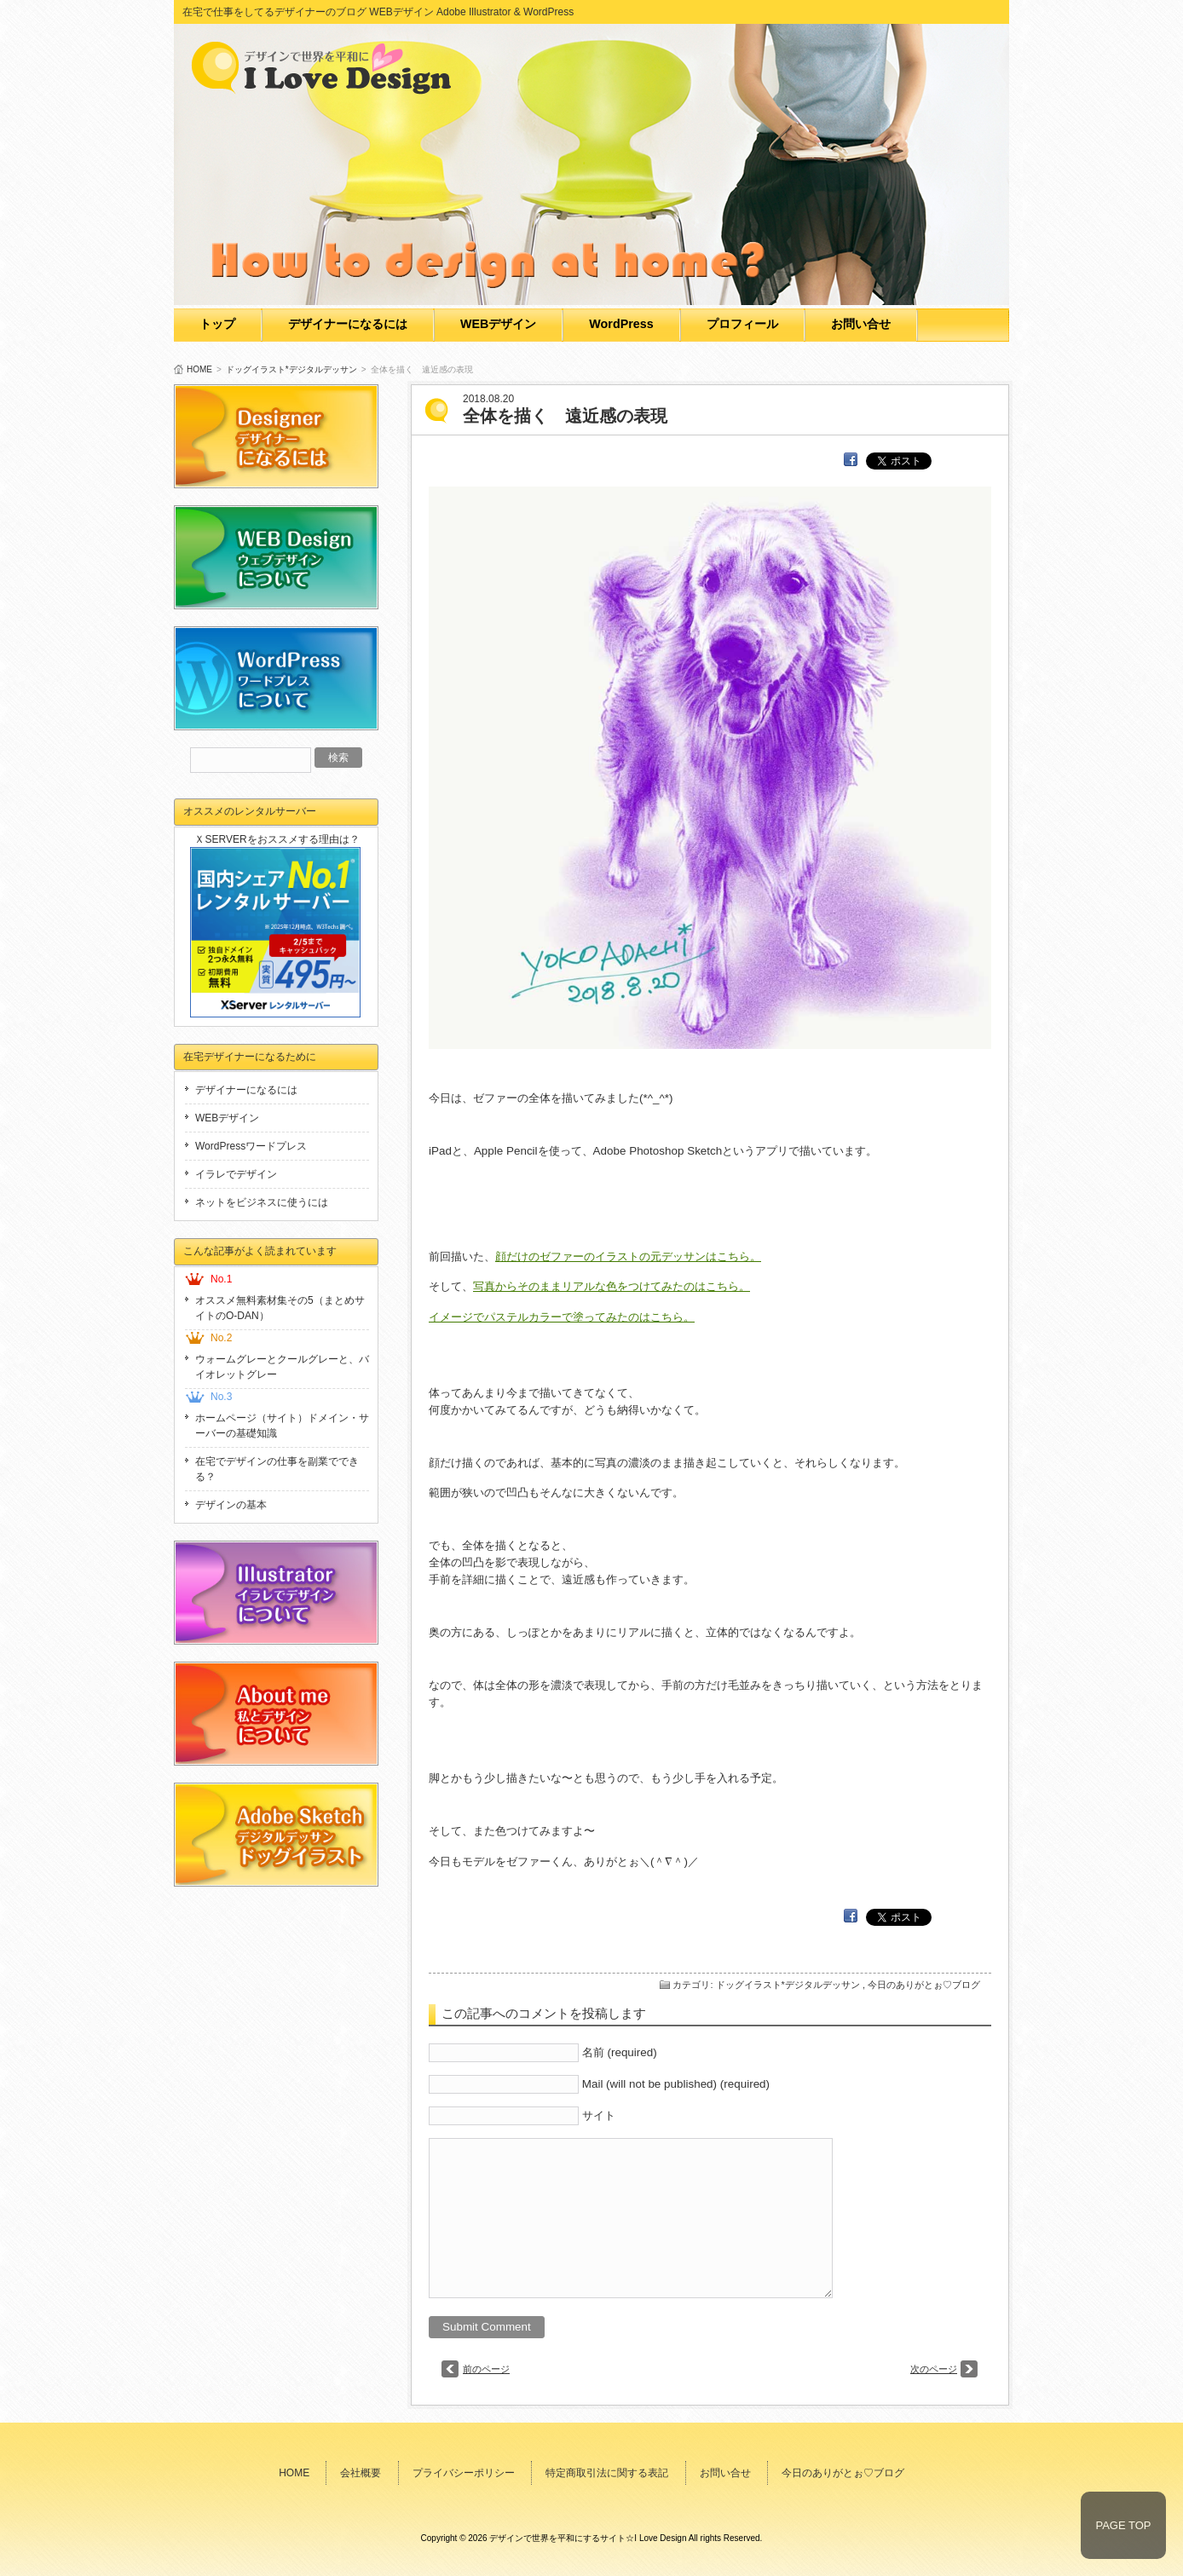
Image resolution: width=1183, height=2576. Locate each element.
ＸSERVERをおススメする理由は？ (276, 839)
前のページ (486, 2369)
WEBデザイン (498, 324)
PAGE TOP (1123, 2525)
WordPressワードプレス (251, 1146)
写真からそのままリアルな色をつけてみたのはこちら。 (611, 1286)
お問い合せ (861, 324)
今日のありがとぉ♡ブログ (924, 1985)
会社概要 (360, 2473)
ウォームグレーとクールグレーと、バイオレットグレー (282, 1366)
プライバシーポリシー (464, 2473)
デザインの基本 (231, 1505)
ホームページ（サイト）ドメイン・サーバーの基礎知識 (282, 1425)
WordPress (621, 324)
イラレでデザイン (236, 1174)
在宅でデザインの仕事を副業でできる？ (277, 1469)
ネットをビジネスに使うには (261, 1202)
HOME (199, 369)
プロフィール (742, 324)
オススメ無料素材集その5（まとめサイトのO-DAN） (280, 1308)
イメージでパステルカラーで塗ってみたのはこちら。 (562, 1317)
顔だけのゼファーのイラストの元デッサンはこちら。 (628, 1256)
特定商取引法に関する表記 (606, 2473)
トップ (217, 324)
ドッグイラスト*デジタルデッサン (291, 369)
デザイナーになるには (347, 324)
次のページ (933, 2369)
